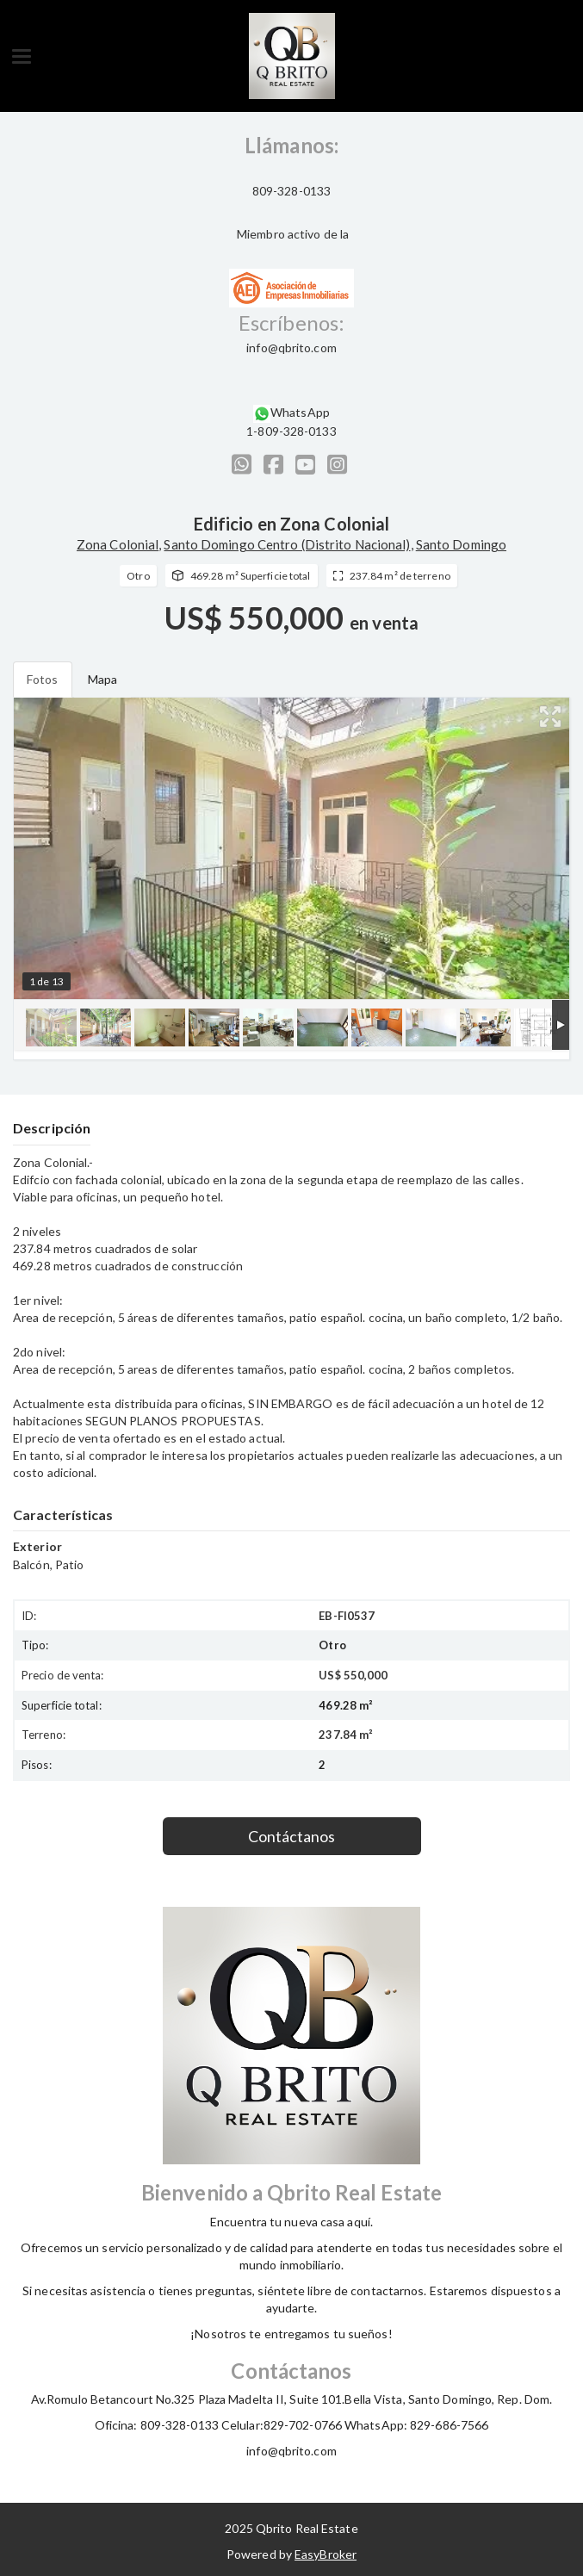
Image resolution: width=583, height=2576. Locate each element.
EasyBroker (326, 2554)
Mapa (102, 679)
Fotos (43, 679)
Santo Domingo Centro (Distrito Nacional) (287, 544)
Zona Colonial (117, 544)
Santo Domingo (461, 544)
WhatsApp (300, 412)
